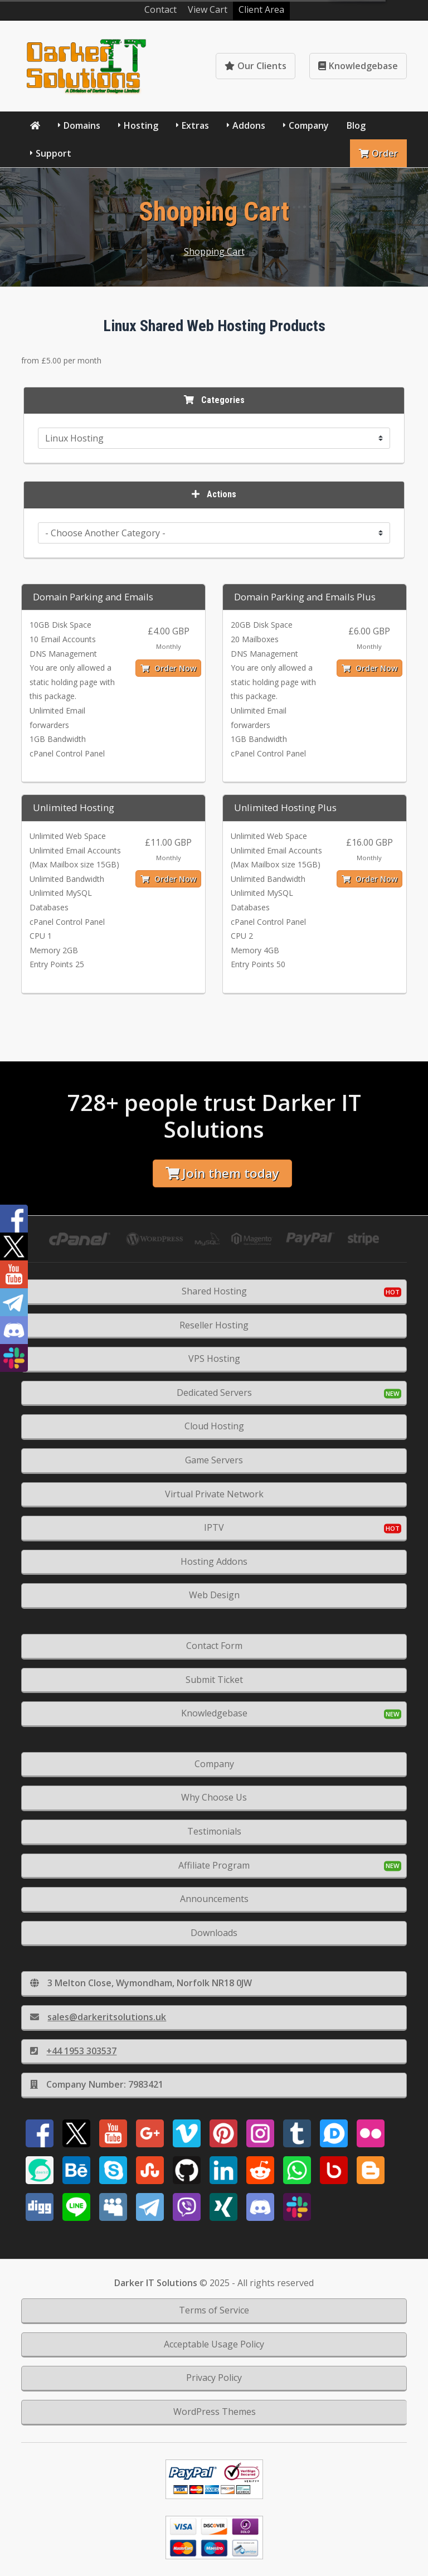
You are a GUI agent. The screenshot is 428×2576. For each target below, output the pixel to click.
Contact (160, 9)
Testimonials (214, 1831)
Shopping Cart (214, 251)
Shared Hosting (214, 1291)
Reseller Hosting (214, 1325)
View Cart (207, 9)
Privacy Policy (214, 2377)
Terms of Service (214, 2310)
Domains (82, 125)
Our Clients (255, 66)
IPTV (214, 1527)
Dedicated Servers (214, 1392)
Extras (195, 125)
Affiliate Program (214, 1865)
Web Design (214, 1595)
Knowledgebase (358, 66)
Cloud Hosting (214, 1426)
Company (309, 125)
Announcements (214, 1899)
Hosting (141, 125)
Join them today (222, 1173)
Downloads (214, 1933)
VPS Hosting (214, 1358)
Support (53, 153)
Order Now (168, 668)
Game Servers (214, 1460)
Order (378, 153)
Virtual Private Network (214, 1494)
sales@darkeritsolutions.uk (98, 2017)
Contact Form (214, 1645)
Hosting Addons (214, 1561)
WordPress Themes (214, 2411)
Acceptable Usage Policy (214, 2344)
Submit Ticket (214, 1679)
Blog (356, 125)
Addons (248, 125)
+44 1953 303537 (73, 2051)
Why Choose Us (214, 1797)
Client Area (261, 9)
